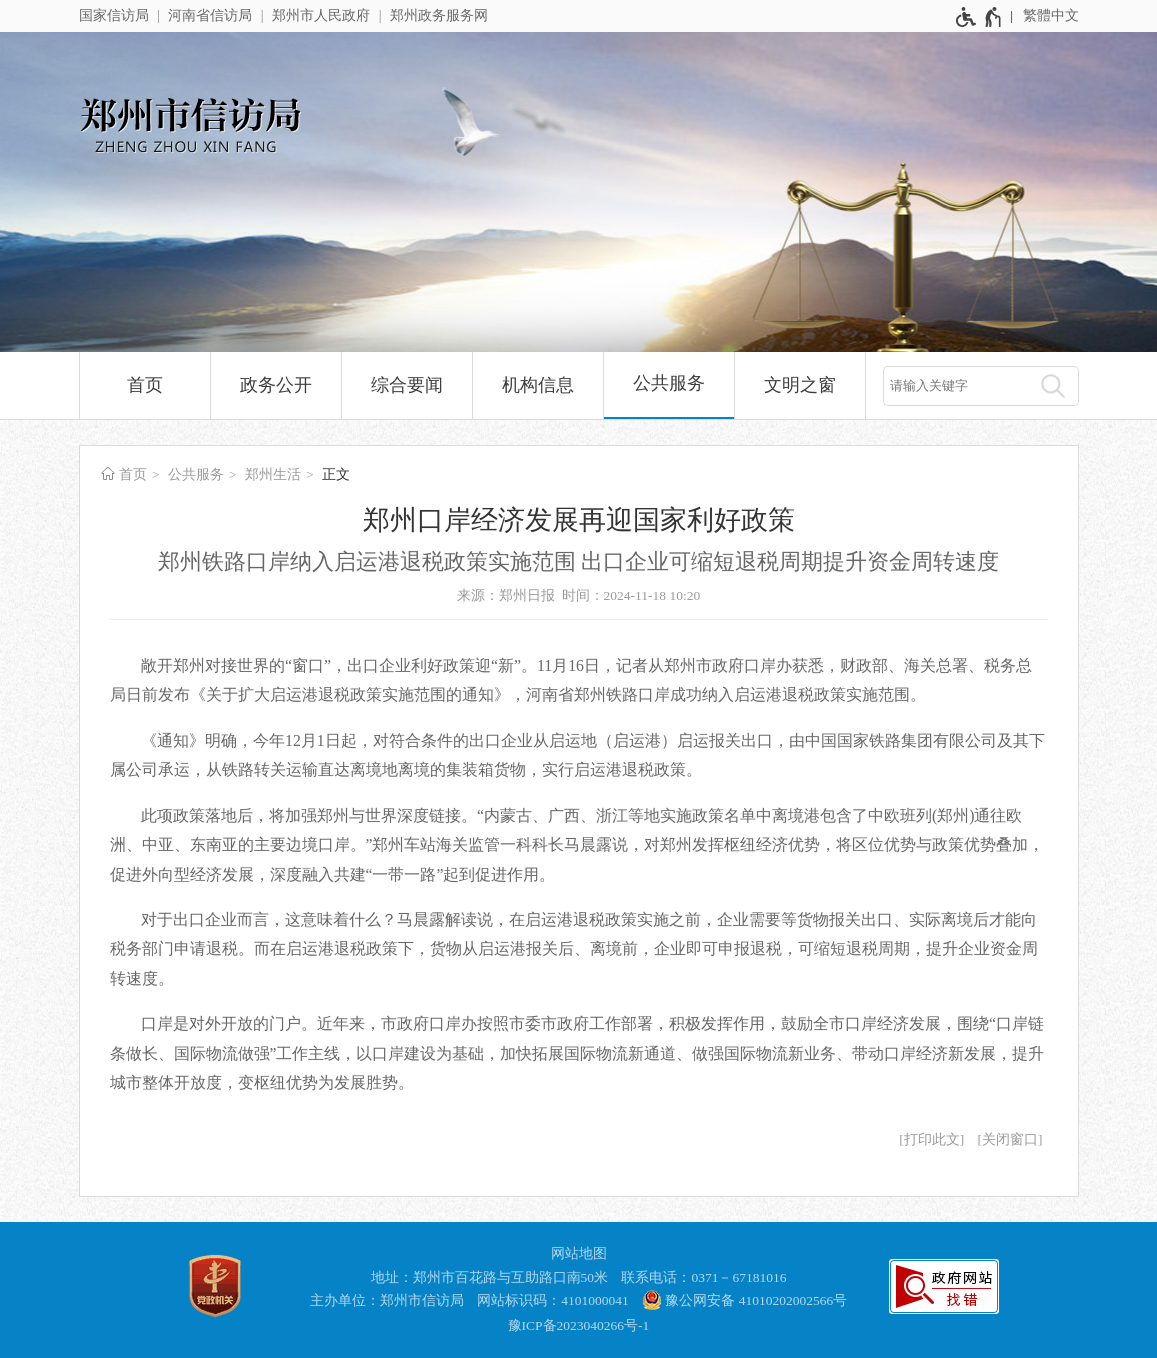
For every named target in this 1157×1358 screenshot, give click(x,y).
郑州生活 (273, 474)
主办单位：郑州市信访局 (387, 1300)
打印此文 (932, 1139)
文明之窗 (800, 385)
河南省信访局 (210, 15)
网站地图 (579, 1253)
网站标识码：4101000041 (553, 1300)
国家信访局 (114, 15)
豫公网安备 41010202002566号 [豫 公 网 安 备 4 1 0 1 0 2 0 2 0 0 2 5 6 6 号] (744, 1300)
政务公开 (276, 385)
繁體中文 (1051, 15)
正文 (336, 474)
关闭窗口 (1010, 1139)
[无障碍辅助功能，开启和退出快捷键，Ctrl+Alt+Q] (979, 17)
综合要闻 (407, 385)
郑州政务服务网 (439, 15)
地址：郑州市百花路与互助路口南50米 (490, 1277)
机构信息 (538, 385)
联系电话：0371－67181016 (703, 1277)
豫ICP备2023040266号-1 (579, 1325)
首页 (145, 385)
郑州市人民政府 (321, 15)
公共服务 (669, 383)
